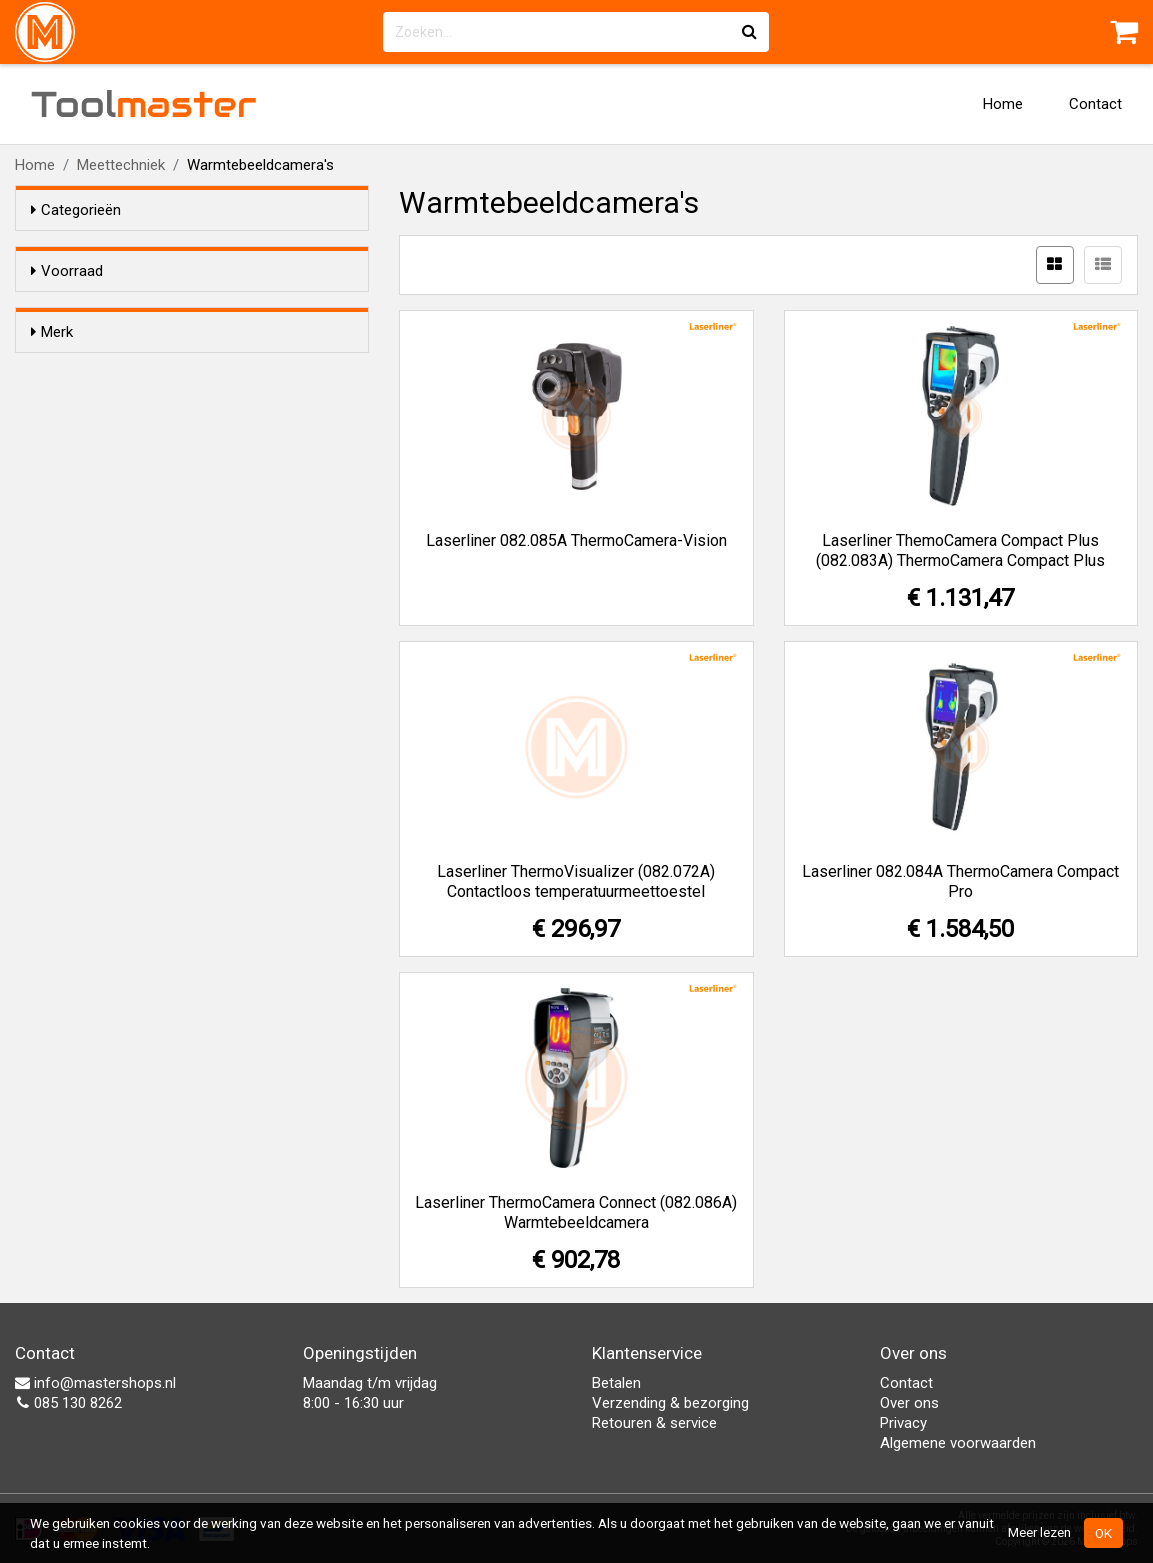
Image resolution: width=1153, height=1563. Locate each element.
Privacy (903, 1423)
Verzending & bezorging (670, 1403)
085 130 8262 (68, 1403)
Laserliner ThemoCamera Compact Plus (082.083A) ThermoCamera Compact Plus (960, 550)
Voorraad (67, 271)
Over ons (909, 1403)
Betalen (616, 1383)
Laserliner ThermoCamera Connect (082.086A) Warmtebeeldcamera (576, 1212)
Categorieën (76, 210)
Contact (1095, 104)
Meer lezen (1039, 1532)
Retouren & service (654, 1423)
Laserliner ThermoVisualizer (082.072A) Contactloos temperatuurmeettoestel (576, 881)
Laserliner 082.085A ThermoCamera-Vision (576, 540)
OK (1103, 1533)
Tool (144, 104)
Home (1003, 104)
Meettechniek (121, 165)
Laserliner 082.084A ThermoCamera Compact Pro (960, 881)
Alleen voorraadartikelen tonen (161, 309)
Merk (52, 368)
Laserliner (103, 406)
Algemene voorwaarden (958, 1443)
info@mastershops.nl (95, 1383)
